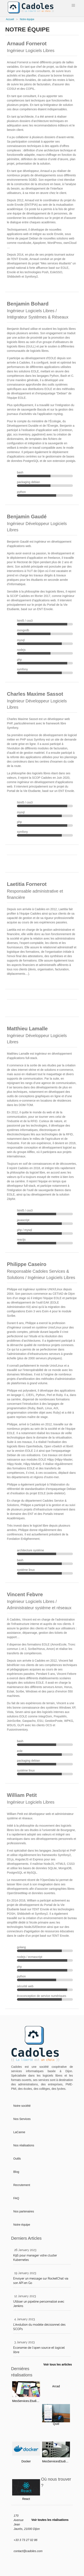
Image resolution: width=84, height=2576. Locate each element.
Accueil (10, 19)
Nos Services (22, 2119)
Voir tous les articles (57, 2362)
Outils (17, 2158)
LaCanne (19, 2132)
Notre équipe (27, 19)
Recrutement (21, 2185)
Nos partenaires (23, 2211)
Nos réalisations (23, 2145)
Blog (16, 2171)
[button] (73, 5)
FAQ (16, 2198)
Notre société (22, 2105)
